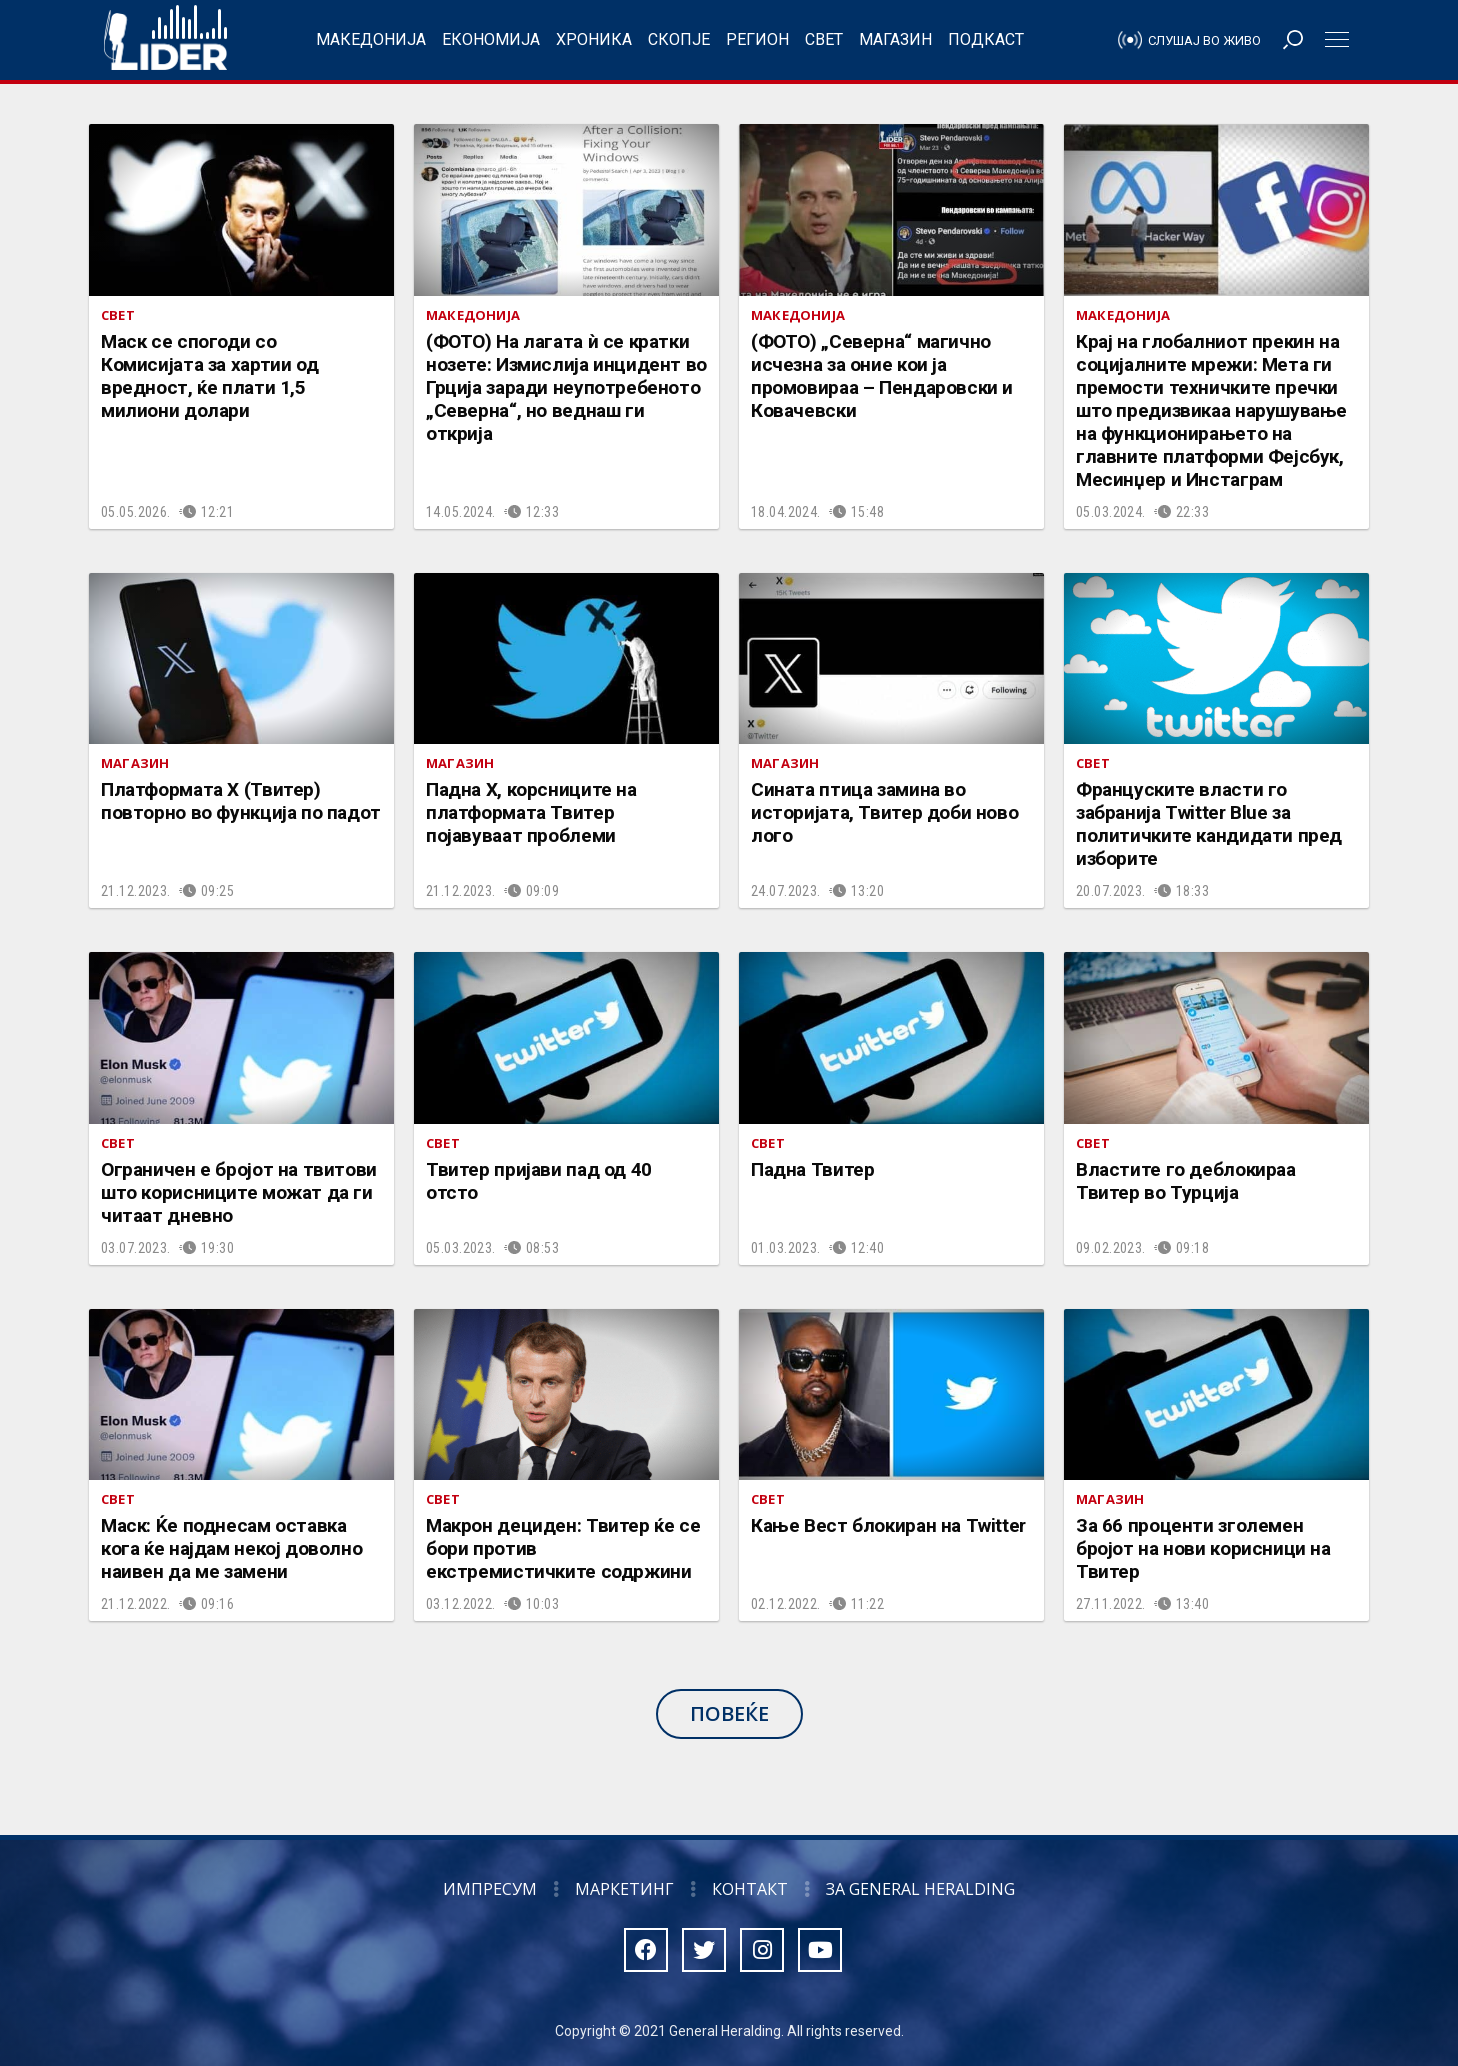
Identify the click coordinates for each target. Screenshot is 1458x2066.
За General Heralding (920, 1889)
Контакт (750, 1889)
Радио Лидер (165, 40)
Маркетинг (624, 1889)
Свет (824, 39)
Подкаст (986, 39)
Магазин (895, 39)
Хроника (594, 39)
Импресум (490, 1889)
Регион (757, 39)
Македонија (371, 39)
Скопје (679, 39)
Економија (491, 39)
